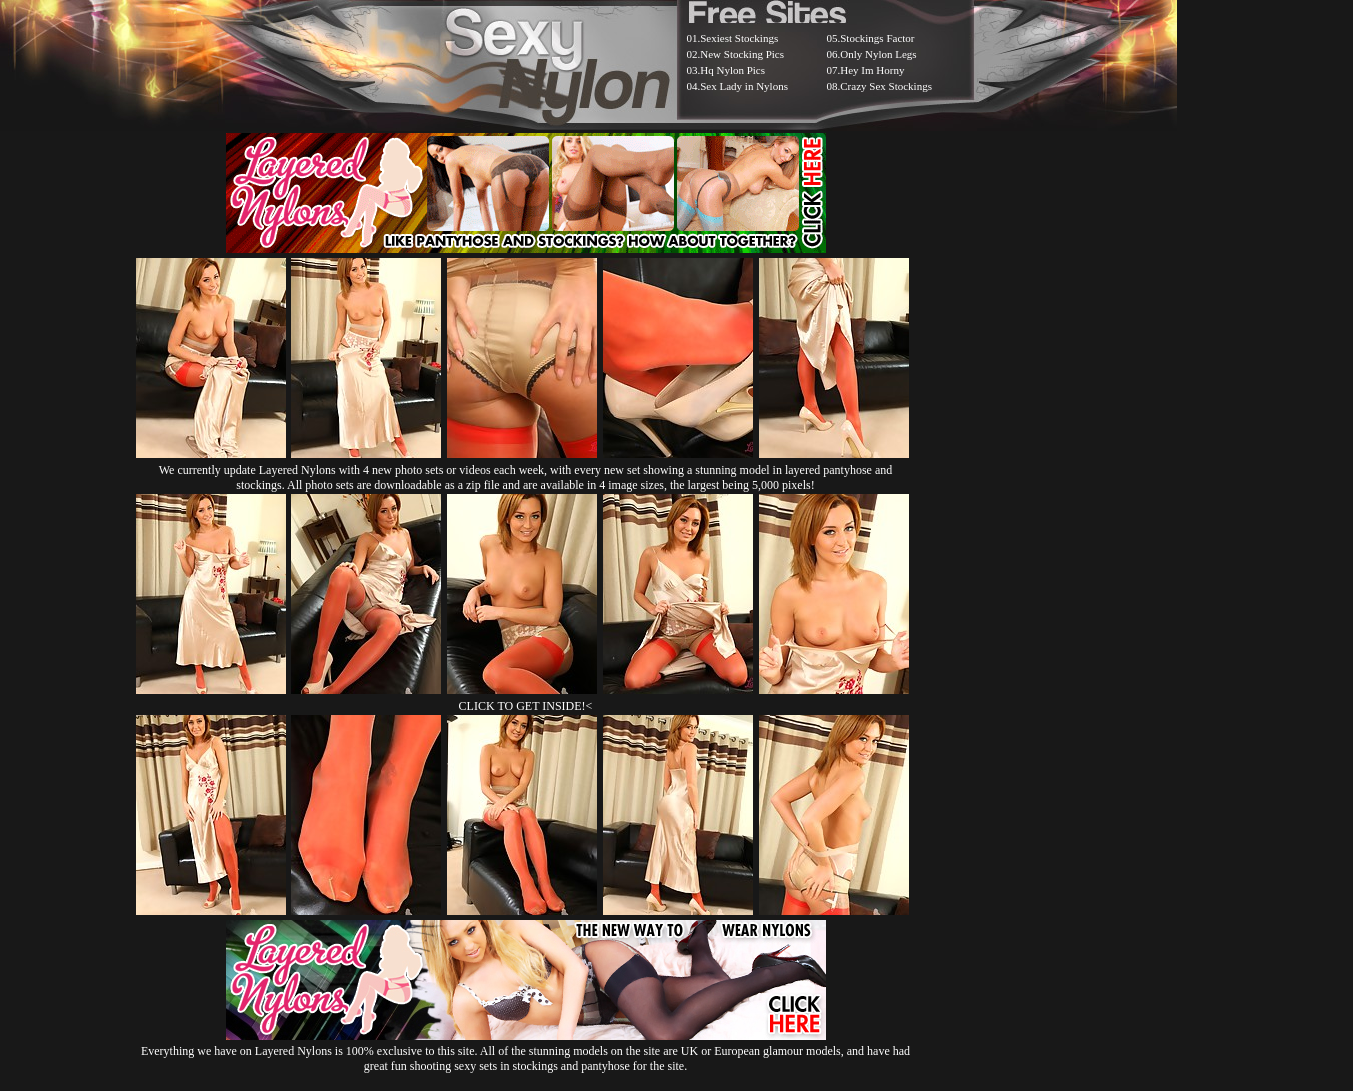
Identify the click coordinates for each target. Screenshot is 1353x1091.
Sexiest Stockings (739, 38)
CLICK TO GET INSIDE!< (526, 706)
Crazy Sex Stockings (886, 86)
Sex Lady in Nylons (744, 86)
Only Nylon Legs (878, 54)
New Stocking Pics (742, 54)
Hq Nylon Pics (732, 70)
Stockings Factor (877, 38)
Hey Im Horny (872, 70)
